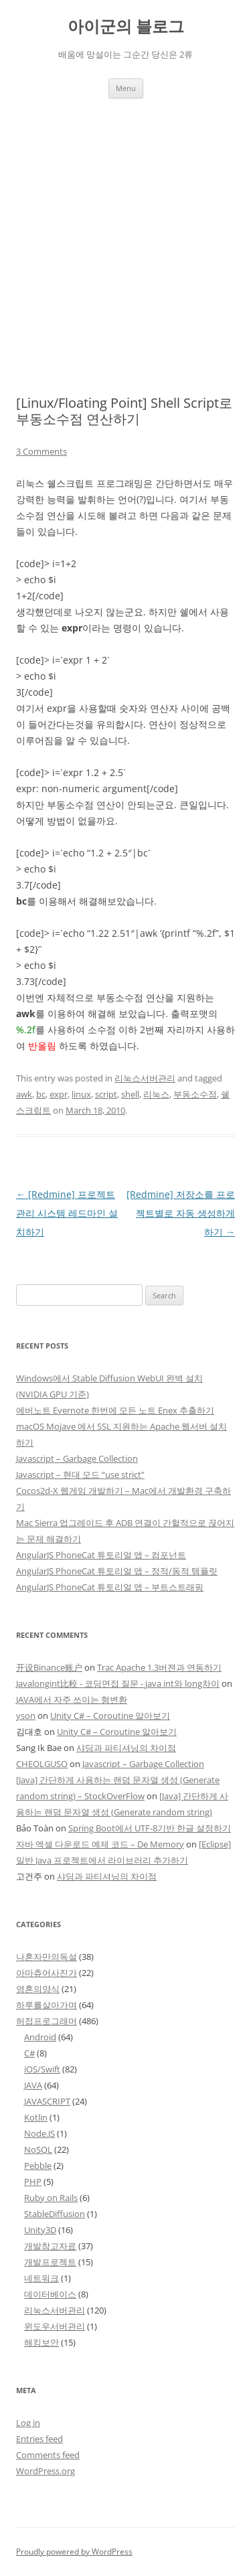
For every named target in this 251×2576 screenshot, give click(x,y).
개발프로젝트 (50, 2262)
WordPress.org (45, 2471)
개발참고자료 (50, 2246)
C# (29, 2053)
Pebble (38, 2166)
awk (24, 1094)
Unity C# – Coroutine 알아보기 (110, 1716)
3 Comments (41, 451)
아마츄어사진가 (46, 1973)
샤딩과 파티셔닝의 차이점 (126, 1748)
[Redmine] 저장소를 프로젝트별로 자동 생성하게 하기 (181, 1213)
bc (41, 1094)
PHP (32, 2182)
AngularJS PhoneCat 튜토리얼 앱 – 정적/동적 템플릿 (117, 1571)
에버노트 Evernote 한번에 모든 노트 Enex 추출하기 (115, 1410)
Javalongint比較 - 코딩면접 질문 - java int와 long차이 (118, 1683)
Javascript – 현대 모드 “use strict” (80, 1474)
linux (81, 1094)
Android (40, 2037)
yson (25, 1716)
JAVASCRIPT (47, 2101)
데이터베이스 (50, 2294)
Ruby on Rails (51, 2198)
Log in (28, 2423)
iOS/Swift (42, 2069)
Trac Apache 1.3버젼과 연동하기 (159, 1667)
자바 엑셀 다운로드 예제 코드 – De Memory (100, 1844)
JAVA (33, 2085)
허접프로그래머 (46, 2021)
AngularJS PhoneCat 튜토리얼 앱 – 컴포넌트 (101, 1555)
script (106, 1094)
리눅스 (156, 1094)
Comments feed (48, 2455)
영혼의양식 (38, 1989)
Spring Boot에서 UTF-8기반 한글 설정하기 (149, 1828)
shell (130, 1094)
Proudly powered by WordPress (74, 2551)
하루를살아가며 (46, 2005)
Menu (126, 88)
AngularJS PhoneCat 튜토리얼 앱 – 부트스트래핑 (109, 1587)
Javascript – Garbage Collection (77, 1458)
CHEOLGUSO (42, 1764)
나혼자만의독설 (46, 1957)
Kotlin (36, 2117)
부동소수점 (195, 1094)
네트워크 (41, 2278)
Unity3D (40, 2230)
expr (59, 1094)
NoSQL (38, 2149)
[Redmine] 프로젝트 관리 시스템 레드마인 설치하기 (67, 1213)
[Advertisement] (125, 230)
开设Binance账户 (49, 1667)
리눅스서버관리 (144, 1078)
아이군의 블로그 (126, 26)
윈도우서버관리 (54, 2326)
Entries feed (39, 2439)
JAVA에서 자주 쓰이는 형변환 (71, 1699)
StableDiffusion (54, 2214)
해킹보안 (41, 2342)
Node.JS (39, 2133)
